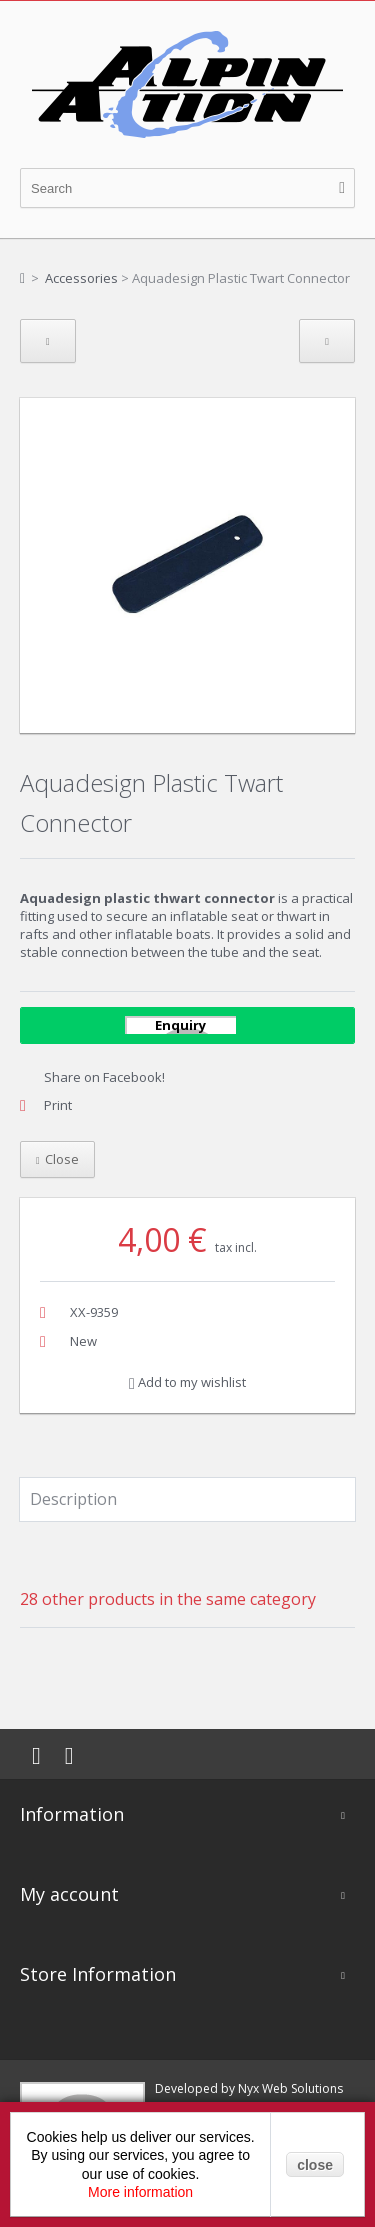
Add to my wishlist (187, 1382)
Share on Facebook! (104, 1077)
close (315, 2165)
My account (69, 1894)
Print (58, 1105)
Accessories (81, 278)
